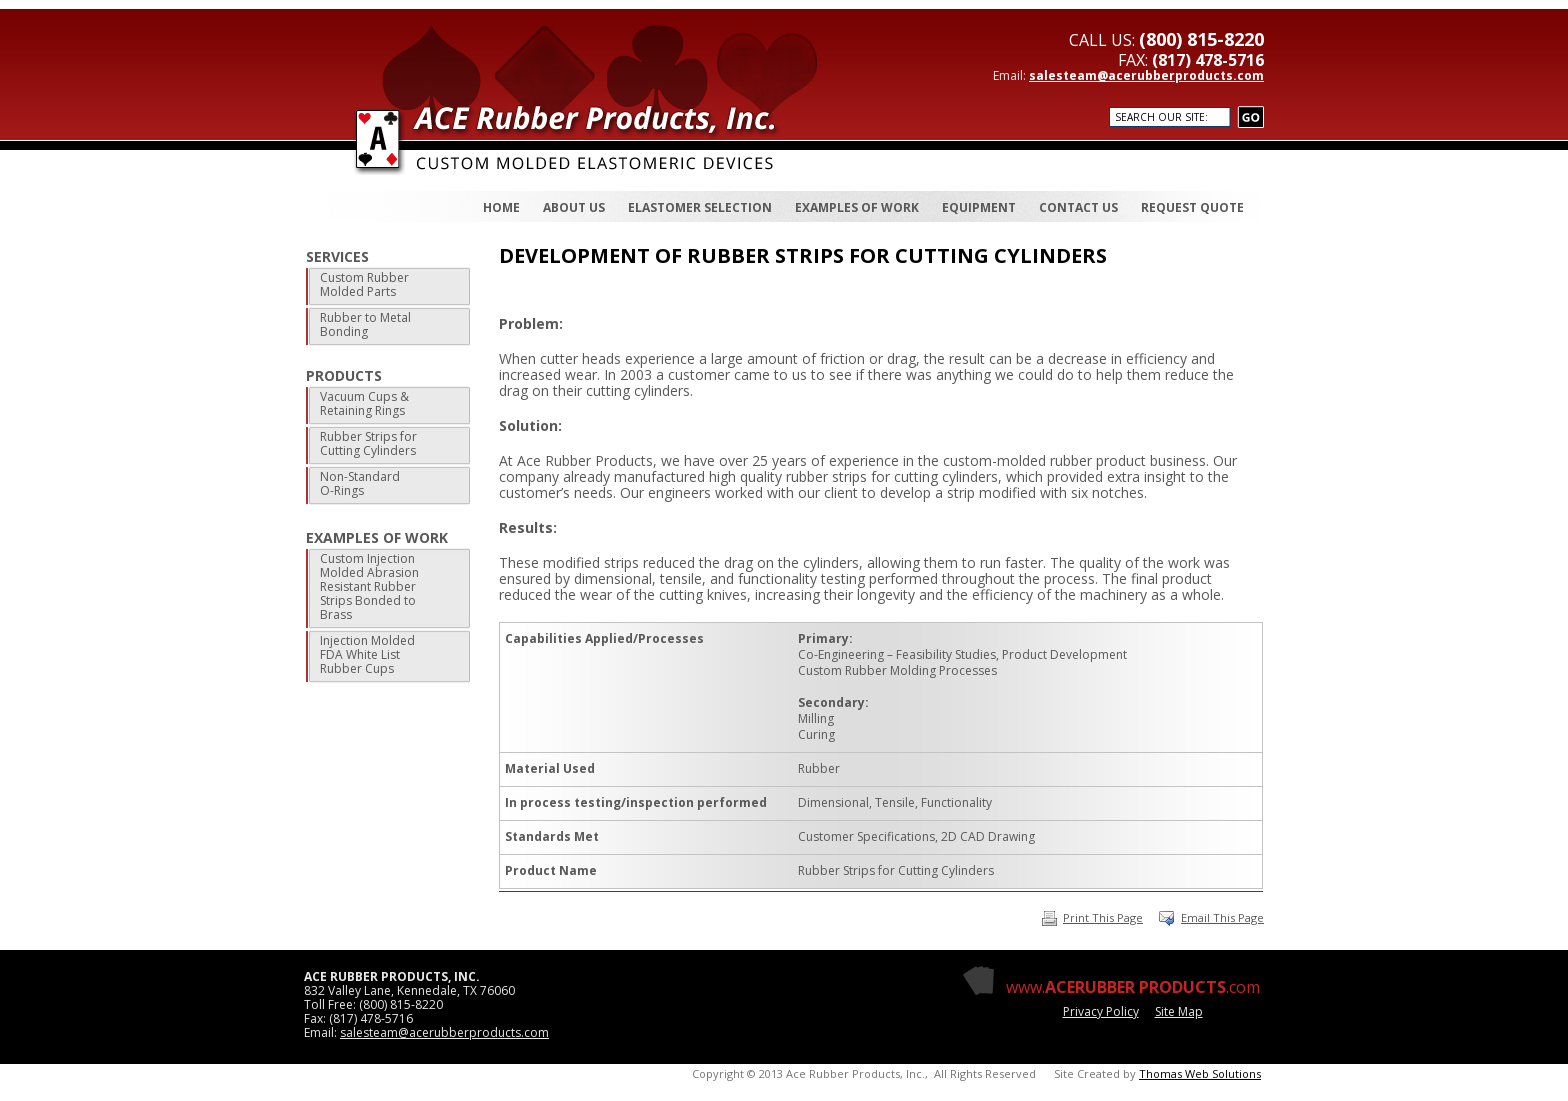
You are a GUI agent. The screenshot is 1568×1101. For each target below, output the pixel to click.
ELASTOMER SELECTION (700, 207)
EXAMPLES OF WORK (857, 207)
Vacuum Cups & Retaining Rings (364, 403)
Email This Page (1222, 917)
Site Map (1179, 1011)
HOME (501, 207)
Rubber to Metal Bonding (365, 324)
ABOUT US (574, 207)
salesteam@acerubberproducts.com (1146, 75)
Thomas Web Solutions (1200, 1073)
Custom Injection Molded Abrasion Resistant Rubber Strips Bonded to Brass (369, 586)
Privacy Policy (1101, 1011)
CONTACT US (1078, 207)
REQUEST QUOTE (1192, 207)
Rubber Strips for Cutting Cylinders (368, 443)
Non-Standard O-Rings (360, 483)
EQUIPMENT (979, 207)
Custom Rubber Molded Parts (364, 284)
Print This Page (1092, 917)
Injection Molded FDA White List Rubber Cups (367, 654)
